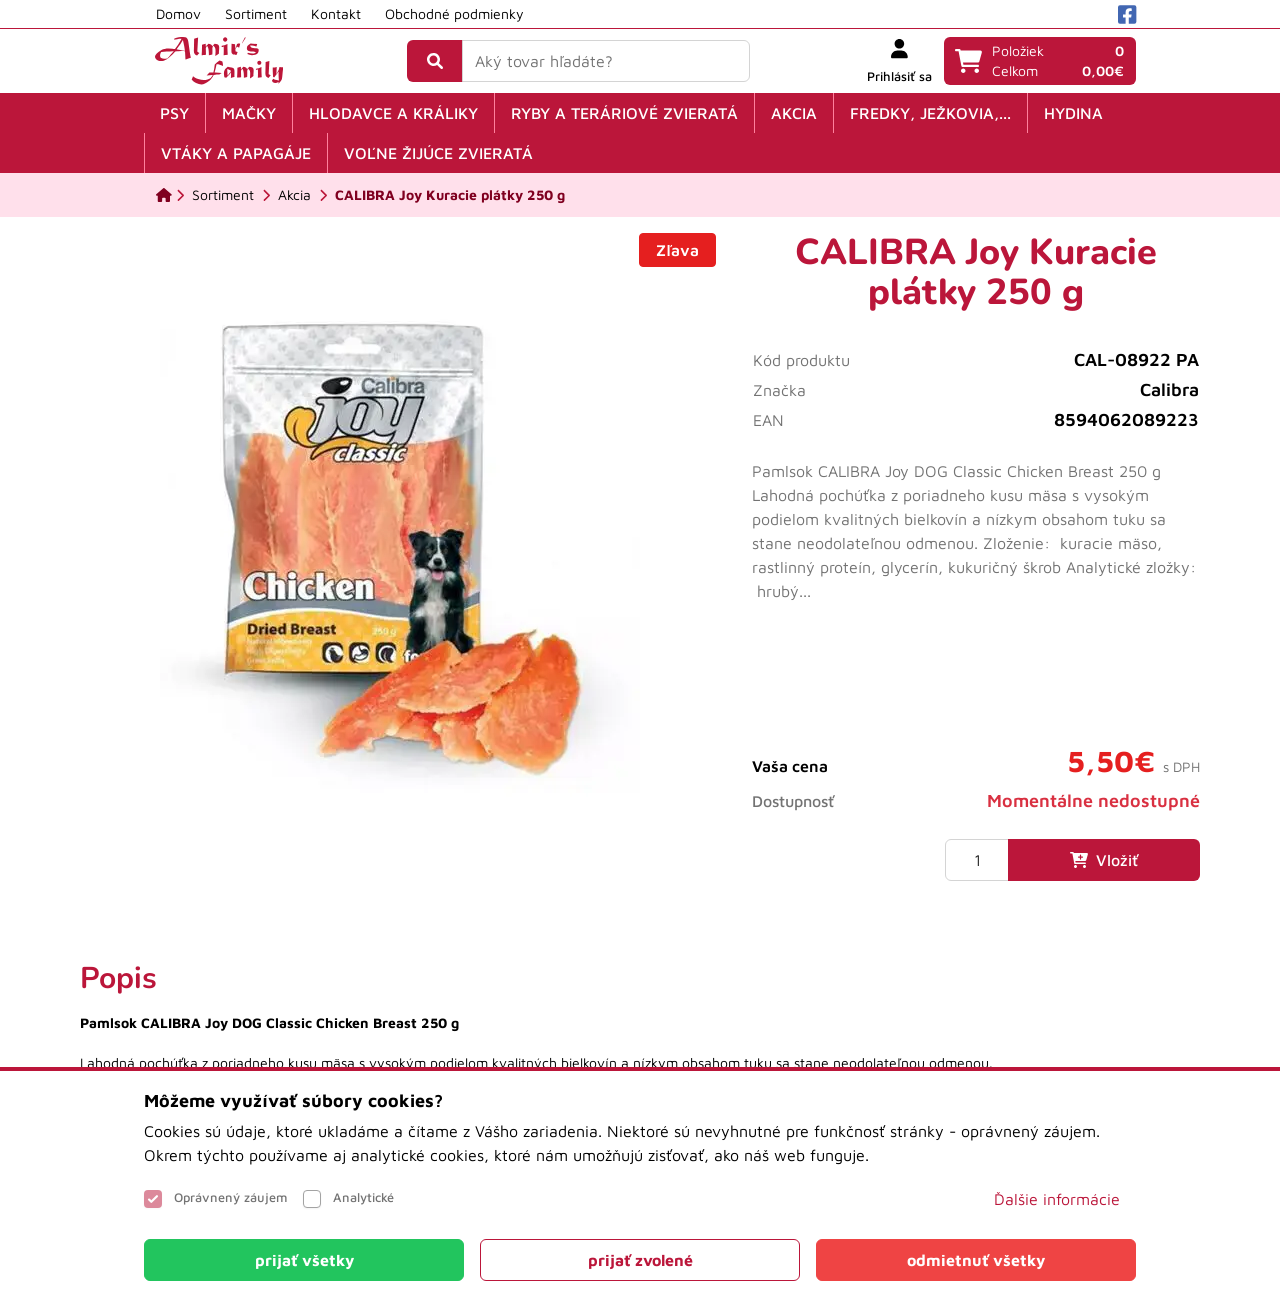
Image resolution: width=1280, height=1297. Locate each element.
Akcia (794, 113)
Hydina (1073, 113)
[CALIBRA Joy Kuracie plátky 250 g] (450, 195)
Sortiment (256, 13)
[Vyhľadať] (435, 61)
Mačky (249, 113)
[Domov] (164, 195)
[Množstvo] (977, 860)
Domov (178, 13)
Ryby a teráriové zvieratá (624, 113)
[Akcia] (294, 195)
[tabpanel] (640, 1037)
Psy (174, 113)
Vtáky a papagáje (236, 153)
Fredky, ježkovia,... (930, 113)
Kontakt (336, 13)
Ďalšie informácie (1057, 1199)
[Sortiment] (223, 195)
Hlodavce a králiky (393, 113)
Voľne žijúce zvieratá (438, 153)
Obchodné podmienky (454, 13)
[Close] (304, 1260)
